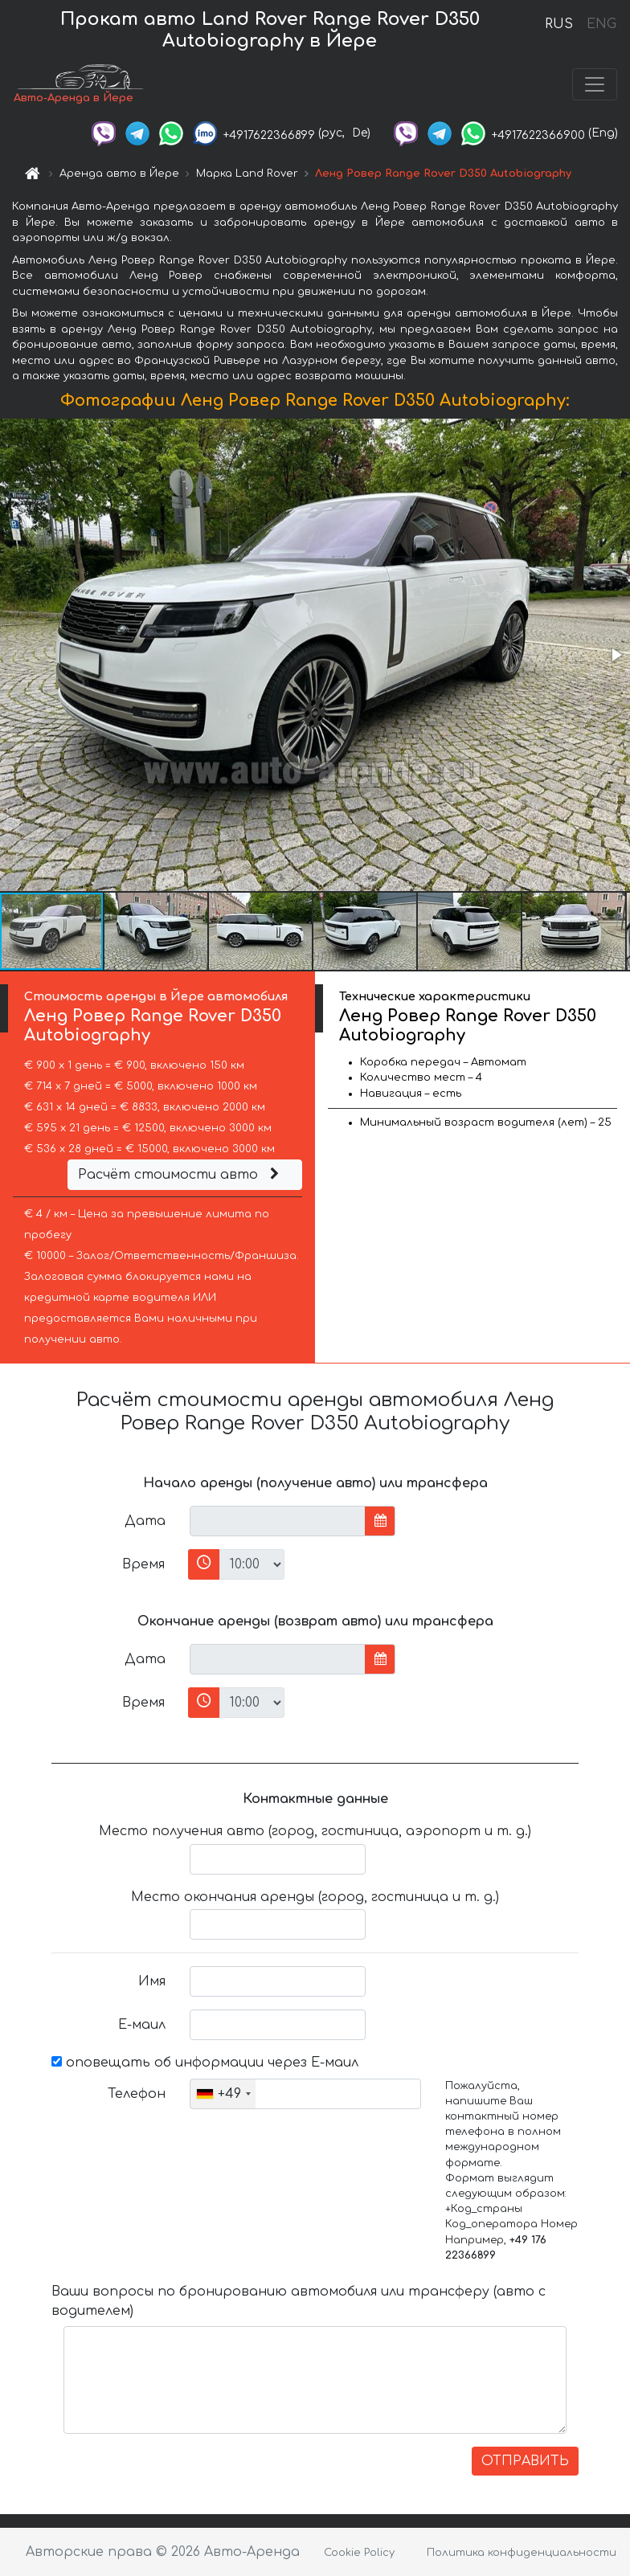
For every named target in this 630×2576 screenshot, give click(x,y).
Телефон (137, 2094)
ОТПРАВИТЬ (525, 2461)
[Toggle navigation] (594, 84)
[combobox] (223, 2093)
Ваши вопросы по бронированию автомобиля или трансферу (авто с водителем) (298, 2301)
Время (143, 1564)
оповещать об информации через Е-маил (204, 2062)
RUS (559, 24)
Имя (152, 1981)
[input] (278, 1521)
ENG (601, 24)
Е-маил (142, 2025)
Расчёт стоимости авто (181, 1174)
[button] (615, 655)
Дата (145, 1521)
